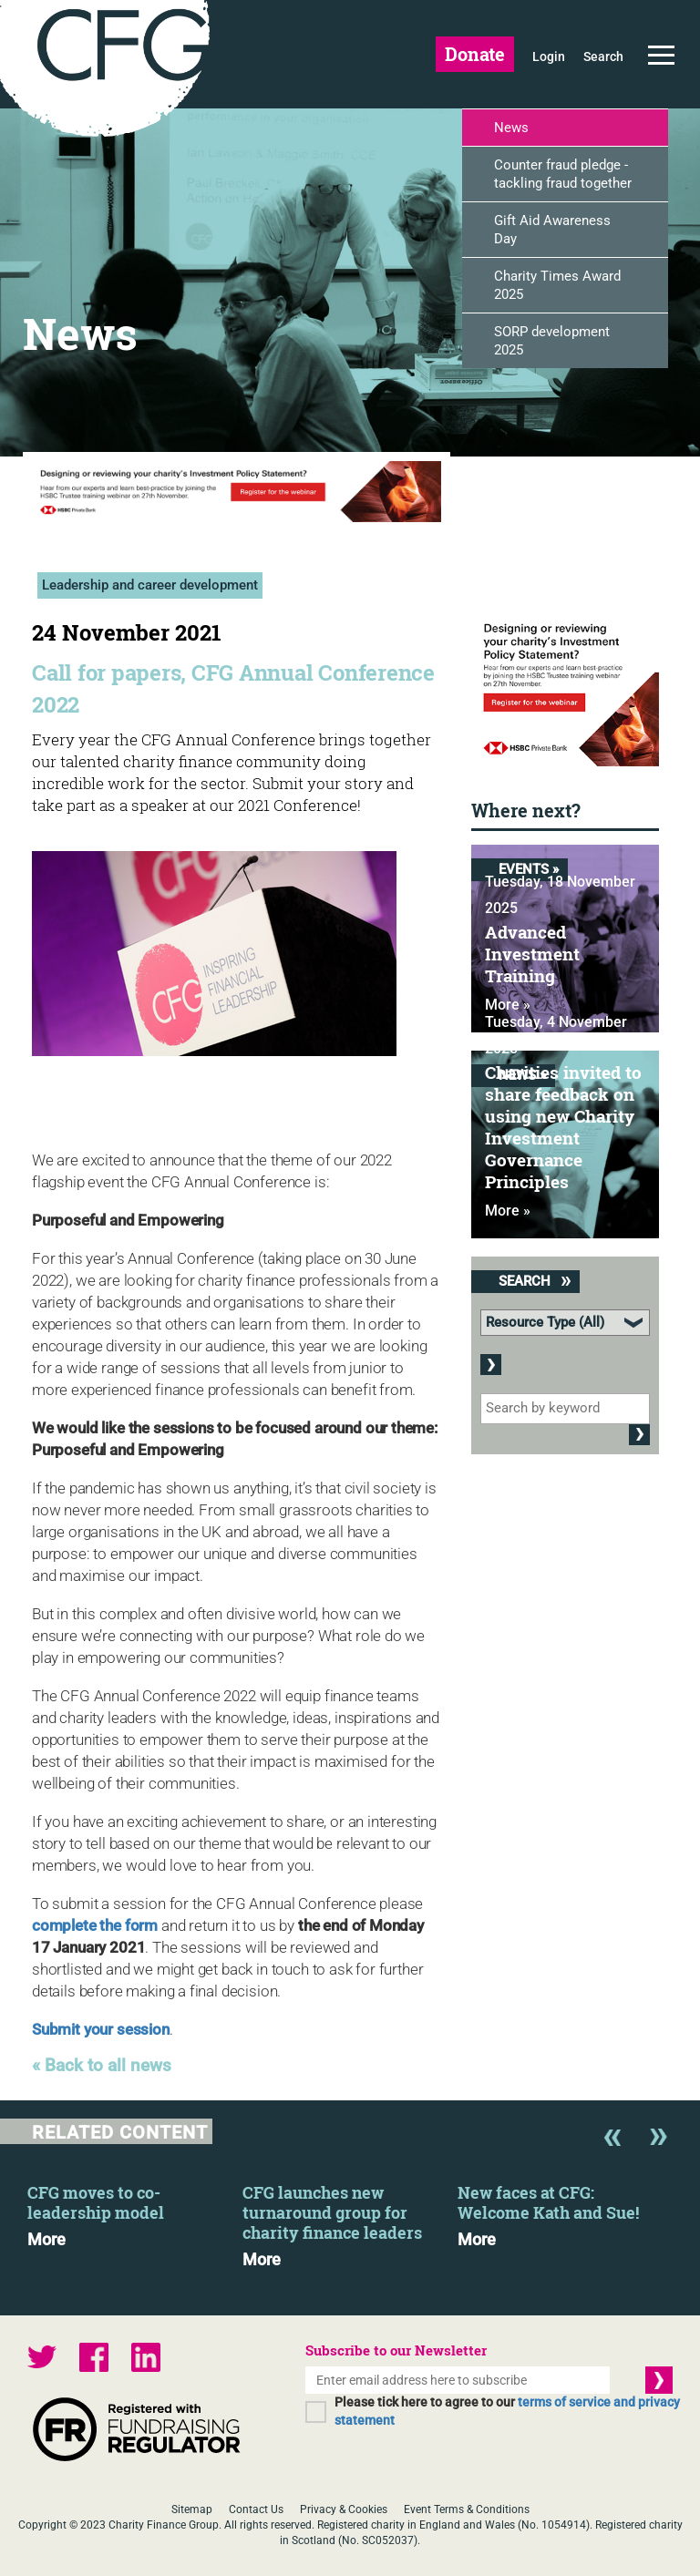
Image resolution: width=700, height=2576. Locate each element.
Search (603, 56)
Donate (475, 54)
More (46, 2240)
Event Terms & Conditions (467, 2509)
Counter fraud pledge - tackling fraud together (563, 174)
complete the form (95, 1925)
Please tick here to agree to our (507, 2411)
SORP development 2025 (552, 340)
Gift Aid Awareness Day (552, 229)
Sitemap (191, 2509)
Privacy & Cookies (343, 2509)
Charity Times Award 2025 (557, 285)
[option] (134, 2210)
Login (548, 56)
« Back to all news (101, 2066)
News (511, 127)
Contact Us (256, 2509)
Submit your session (101, 2029)
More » (507, 1210)
